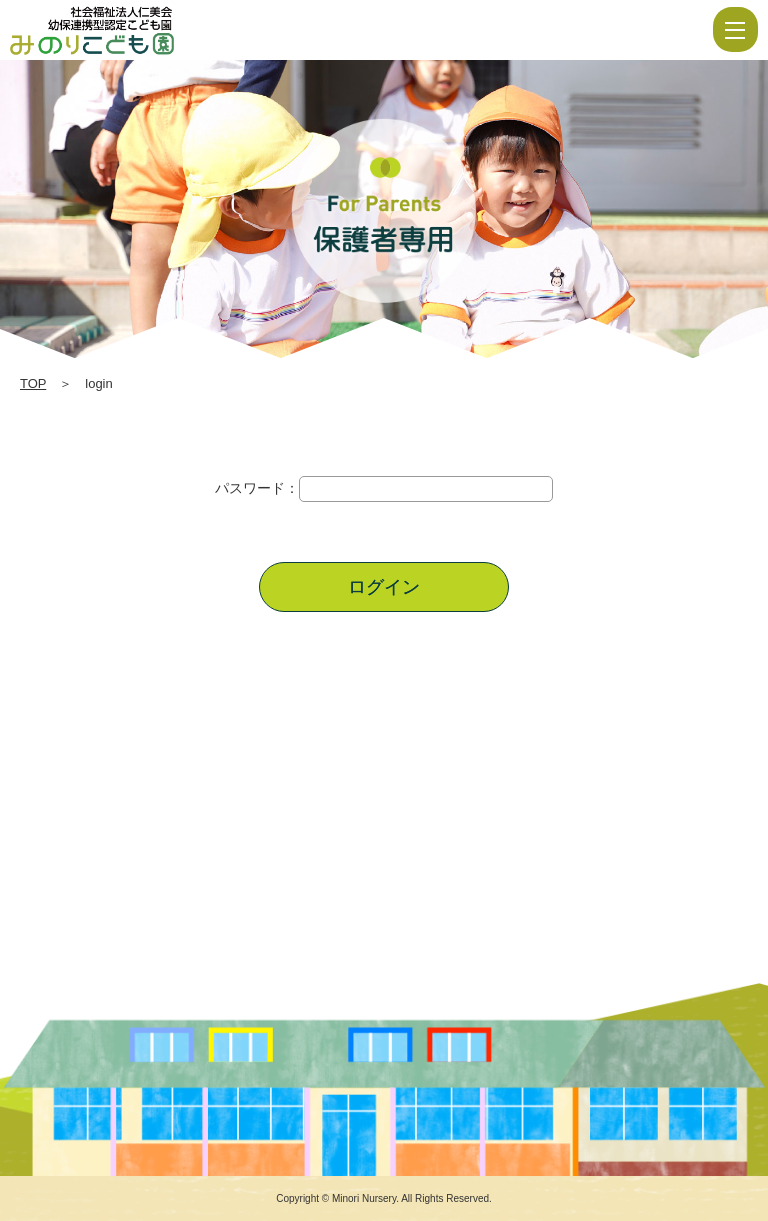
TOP (33, 383)
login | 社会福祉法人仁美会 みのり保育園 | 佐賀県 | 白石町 (152, 30)
